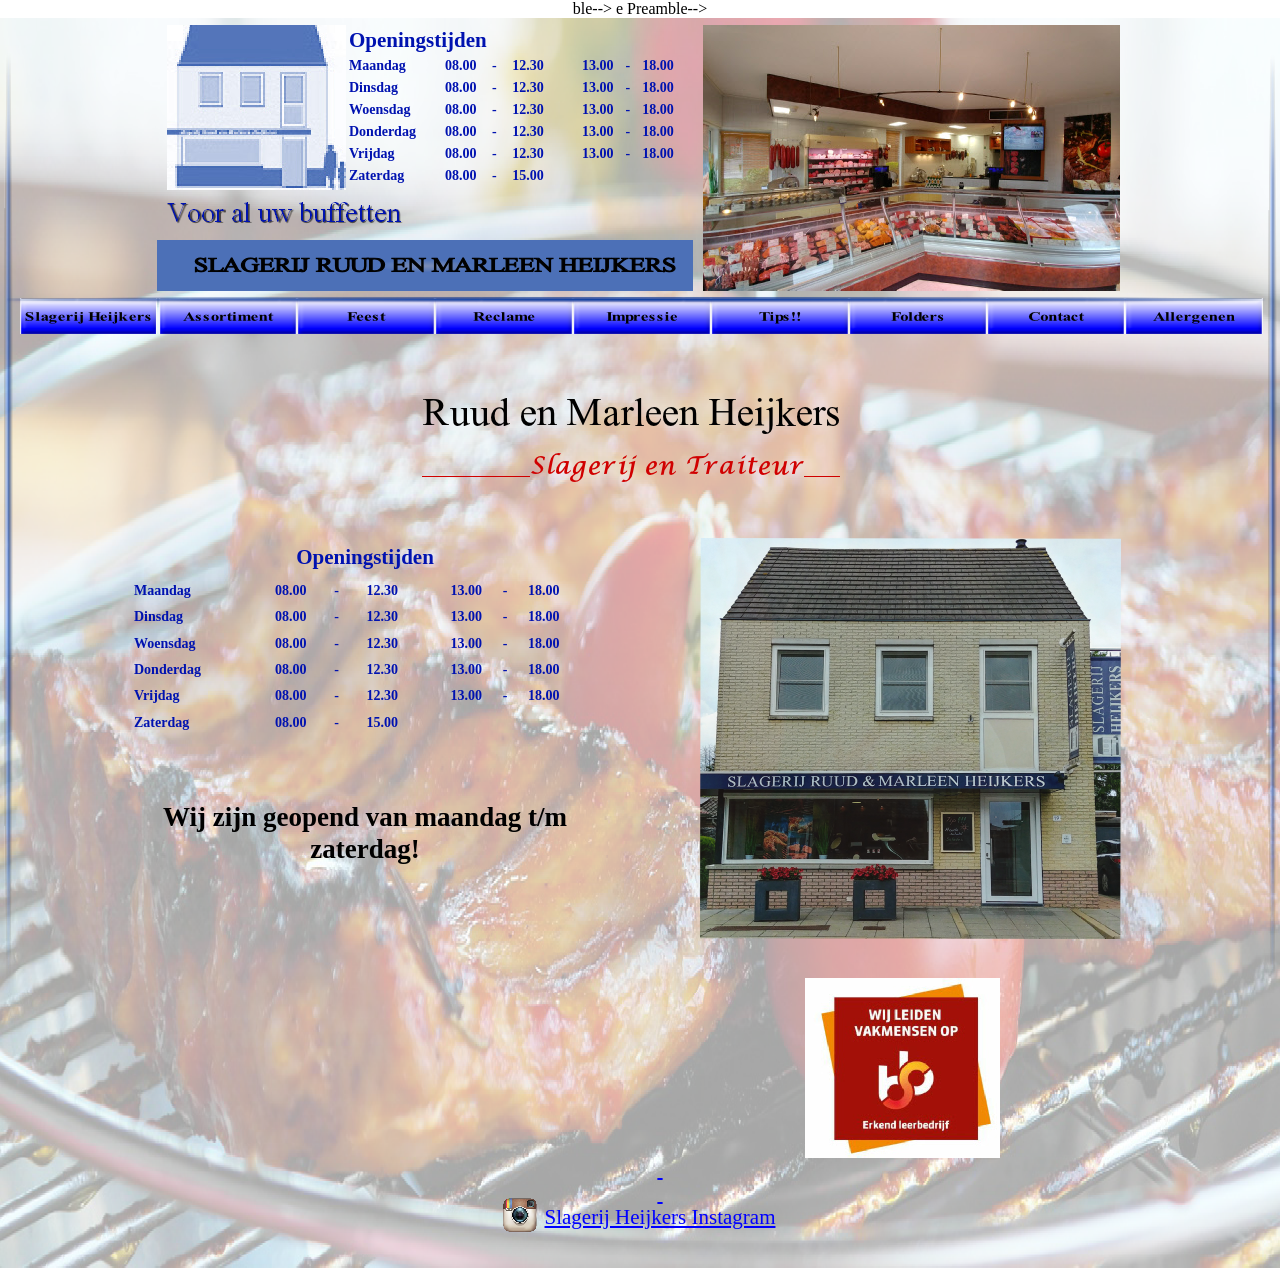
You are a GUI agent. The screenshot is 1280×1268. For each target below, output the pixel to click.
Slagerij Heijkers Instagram (660, 1217)
